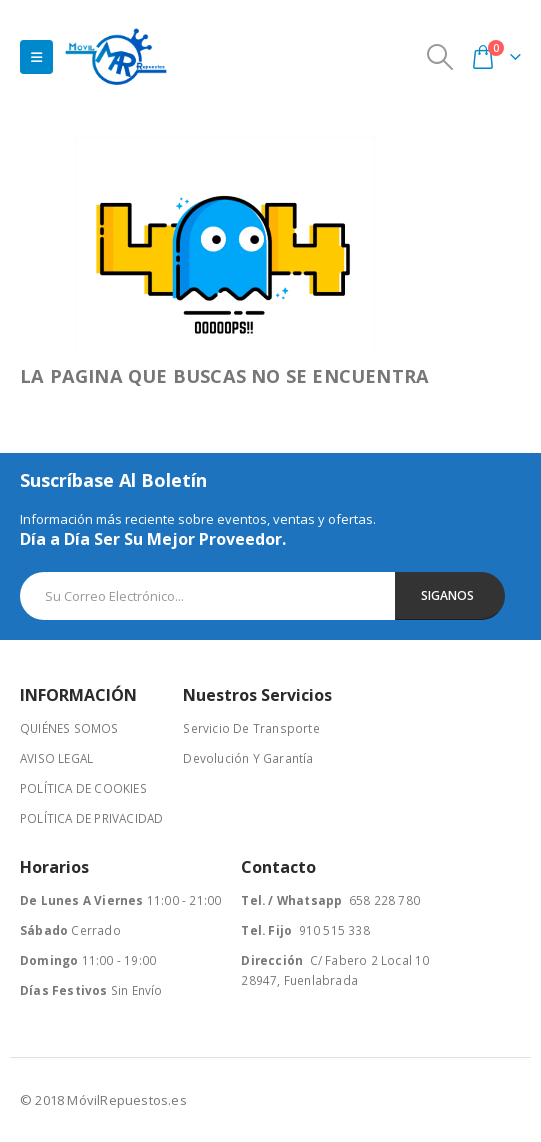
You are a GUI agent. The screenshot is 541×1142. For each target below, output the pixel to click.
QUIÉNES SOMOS (69, 728)
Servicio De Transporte (251, 728)
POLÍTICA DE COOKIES (83, 788)
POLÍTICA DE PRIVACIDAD (91, 818)
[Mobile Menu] (36, 57)
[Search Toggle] (440, 57)
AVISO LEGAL (56, 758)
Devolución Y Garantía (248, 758)
